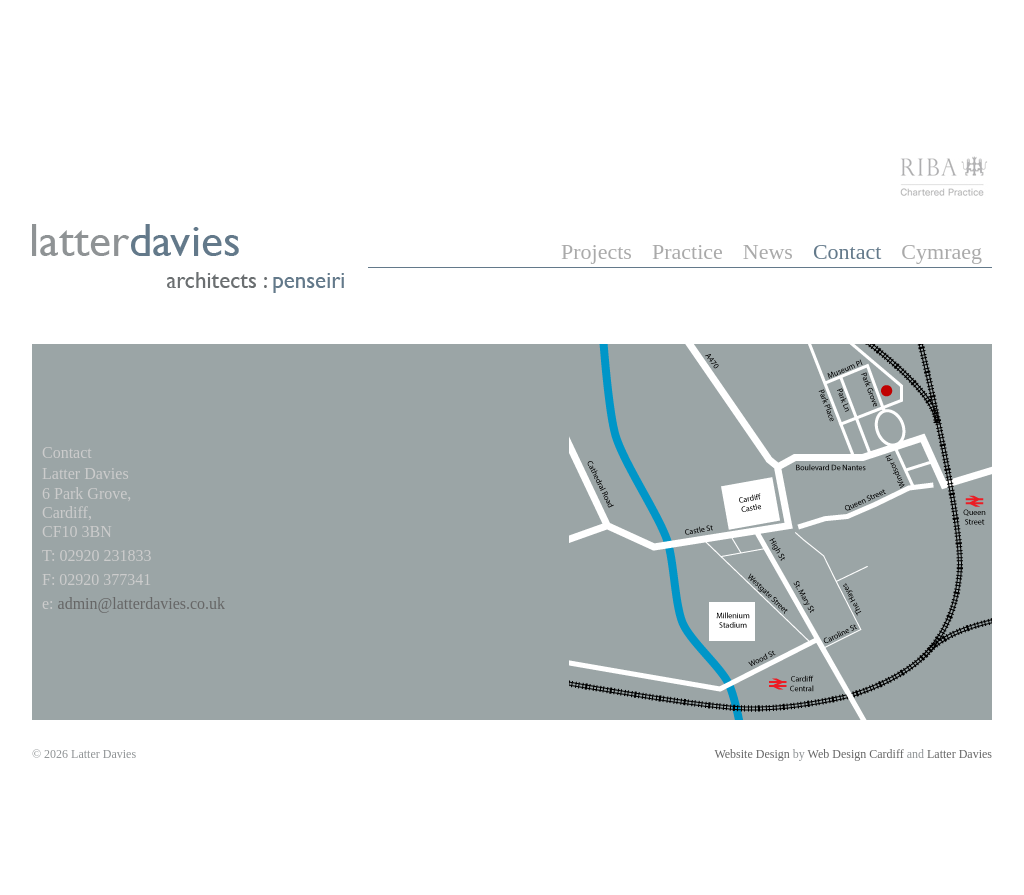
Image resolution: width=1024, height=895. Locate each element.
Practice (687, 251)
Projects (596, 251)
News (768, 251)
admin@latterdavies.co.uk (142, 603)
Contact (847, 251)
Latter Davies (959, 754)
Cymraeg (941, 251)
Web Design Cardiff (856, 754)
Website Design (751, 754)
